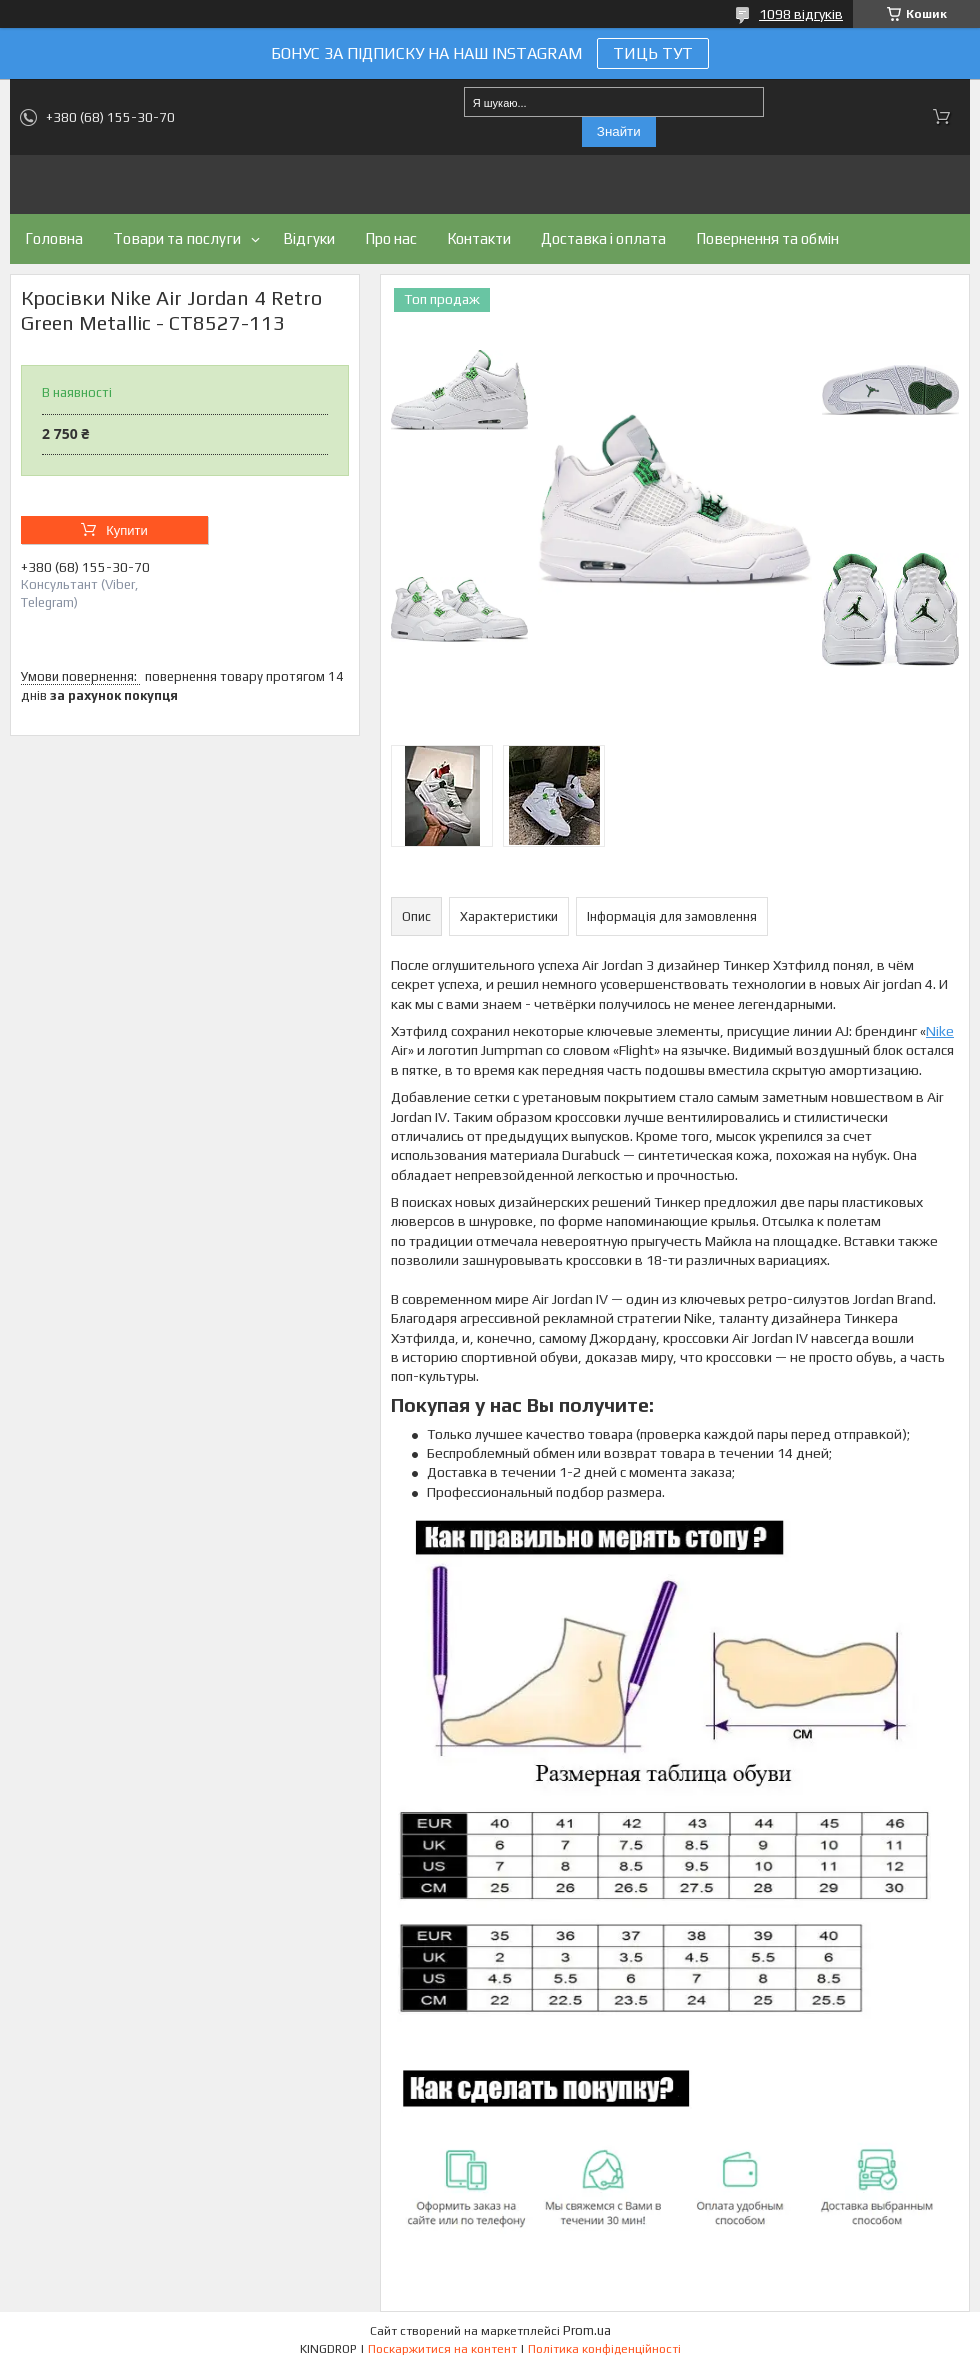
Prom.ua (587, 2330)
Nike (940, 1031)
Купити (127, 530)
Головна (54, 238)
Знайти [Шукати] (619, 131)
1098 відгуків (801, 14)
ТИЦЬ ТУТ (653, 53)
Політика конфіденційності (604, 2349)
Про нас (391, 238)
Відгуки (309, 238)
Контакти (479, 238)
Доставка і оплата (603, 238)
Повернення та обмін (767, 238)
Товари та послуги (177, 238)
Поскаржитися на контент (442, 2349)
